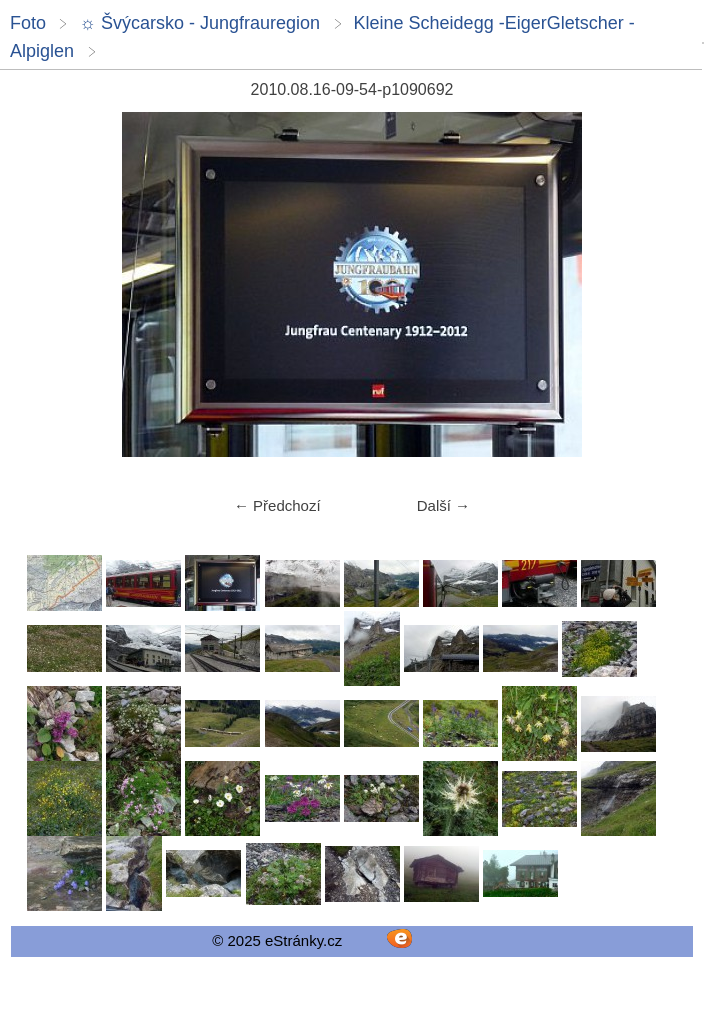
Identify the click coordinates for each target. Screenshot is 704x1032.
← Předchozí (277, 505)
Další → (443, 505)
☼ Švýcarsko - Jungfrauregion (199, 23)
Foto (28, 23)
